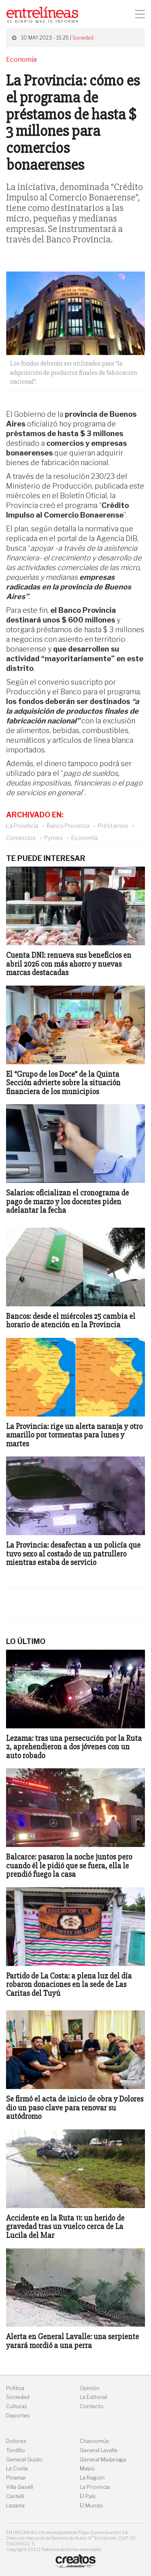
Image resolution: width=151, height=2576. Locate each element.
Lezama (15, 2506)
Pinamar (16, 2478)
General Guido (24, 2460)
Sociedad (82, 38)
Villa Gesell (19, 2487)
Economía (84, 837)
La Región (92, 2478)
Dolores (16, 2441)
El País (88, 2496)
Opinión (89, 2388)
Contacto (91, 2406)
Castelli (15, 2496)
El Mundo (91, 2506)
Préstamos (113, 825)
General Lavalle (99, 2450)
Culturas (16, 2406)
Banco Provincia (68, 825)
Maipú (87, 2468)
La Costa (17, 2468)
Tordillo (15, 2450)
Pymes (53, 837)
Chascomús (94, 2441)
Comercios (21, 837)
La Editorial (93, 2397)
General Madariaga (103, 2460)
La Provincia (22, 825)
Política (15, 2388)
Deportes (18, 2416)
